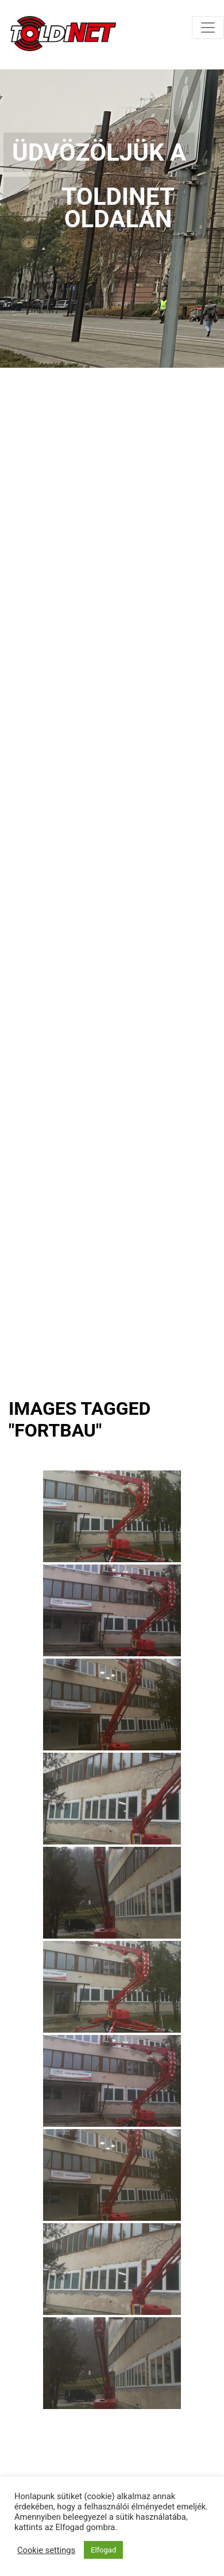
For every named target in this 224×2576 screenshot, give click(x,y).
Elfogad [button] (103, 2550)
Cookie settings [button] (46, 2550)
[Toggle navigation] (208, 27)
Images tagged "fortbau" (79, 1419)
